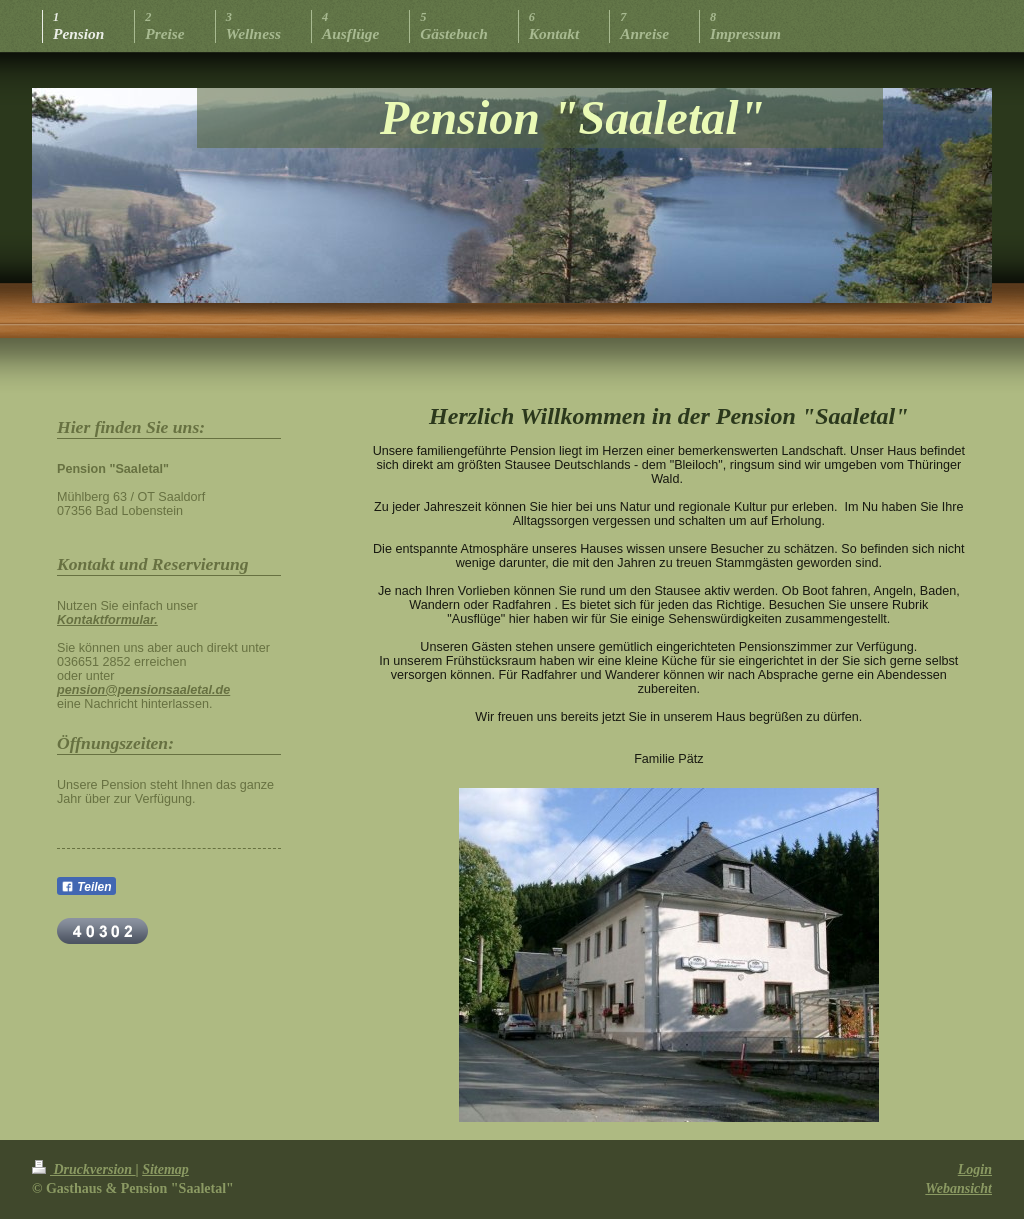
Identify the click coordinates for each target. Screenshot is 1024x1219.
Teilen (86, 887)
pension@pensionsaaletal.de (143, 690)
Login (975, 1169)
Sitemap (165, 1169)
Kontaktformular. (107, 620)
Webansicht (958, 1188)
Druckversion (84, 1169)
